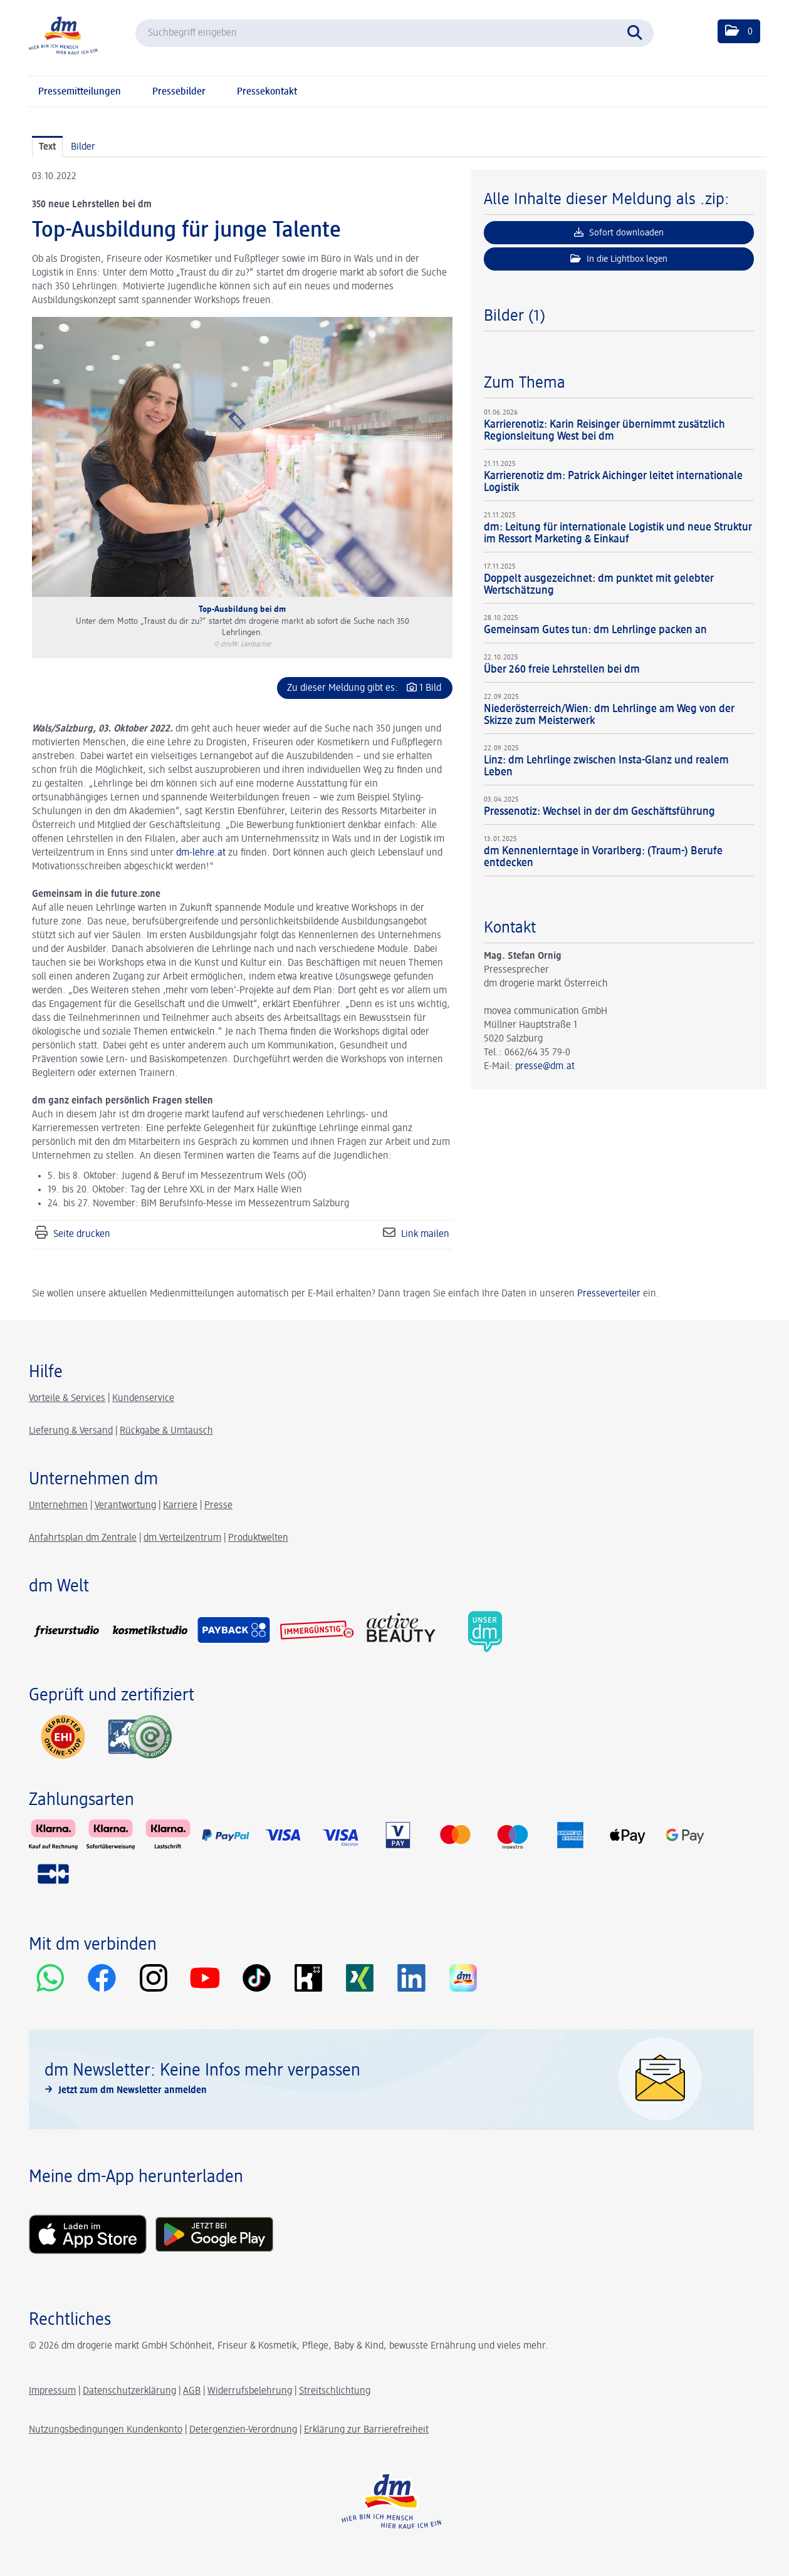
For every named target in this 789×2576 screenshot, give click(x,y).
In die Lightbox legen (618, 259)
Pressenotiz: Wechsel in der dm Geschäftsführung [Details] (599, 811)
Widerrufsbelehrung (249, 2391)
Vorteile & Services (67, 1399)
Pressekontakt (267, 92)
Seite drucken (81, 1234)
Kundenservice (143, 1399)
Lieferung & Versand (71, 1431)
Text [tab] (47, 147)
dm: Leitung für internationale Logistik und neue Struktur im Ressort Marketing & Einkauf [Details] (618, 533)
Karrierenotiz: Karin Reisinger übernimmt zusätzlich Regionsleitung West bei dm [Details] (604, 430)
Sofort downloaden (619, 232)
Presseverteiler (608, 1294)
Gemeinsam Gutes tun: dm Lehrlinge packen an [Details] (595, 630)
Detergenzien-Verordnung (243, 2430)
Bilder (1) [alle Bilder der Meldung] (514, 316)
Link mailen (425, 1234)
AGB (192, 2391)
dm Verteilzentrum (182, 1538)
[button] (739, 31)
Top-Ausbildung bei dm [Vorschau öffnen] (242, 609)
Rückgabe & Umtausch (166, 1431)
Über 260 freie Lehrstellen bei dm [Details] (562, 669)
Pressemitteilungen (79, 92)
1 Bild (430, 688)
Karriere (180, 1506)
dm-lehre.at (201, 853)
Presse (218, 1506)
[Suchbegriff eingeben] (394, 33)
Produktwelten (258, 1538)
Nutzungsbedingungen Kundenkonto (105, 2430)
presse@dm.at (545, 1067)
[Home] (63, 35)
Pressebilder (179, 92)
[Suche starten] (638, 31)
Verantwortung (125, 1506)
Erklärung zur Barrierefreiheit (366, 2430)
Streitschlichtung (334, 2391)
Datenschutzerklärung (129, 2391)
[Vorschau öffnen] (242, 457)
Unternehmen (58, 1506)
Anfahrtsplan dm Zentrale (83, 1538)
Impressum (52, 2391)
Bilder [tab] (83, 147)
